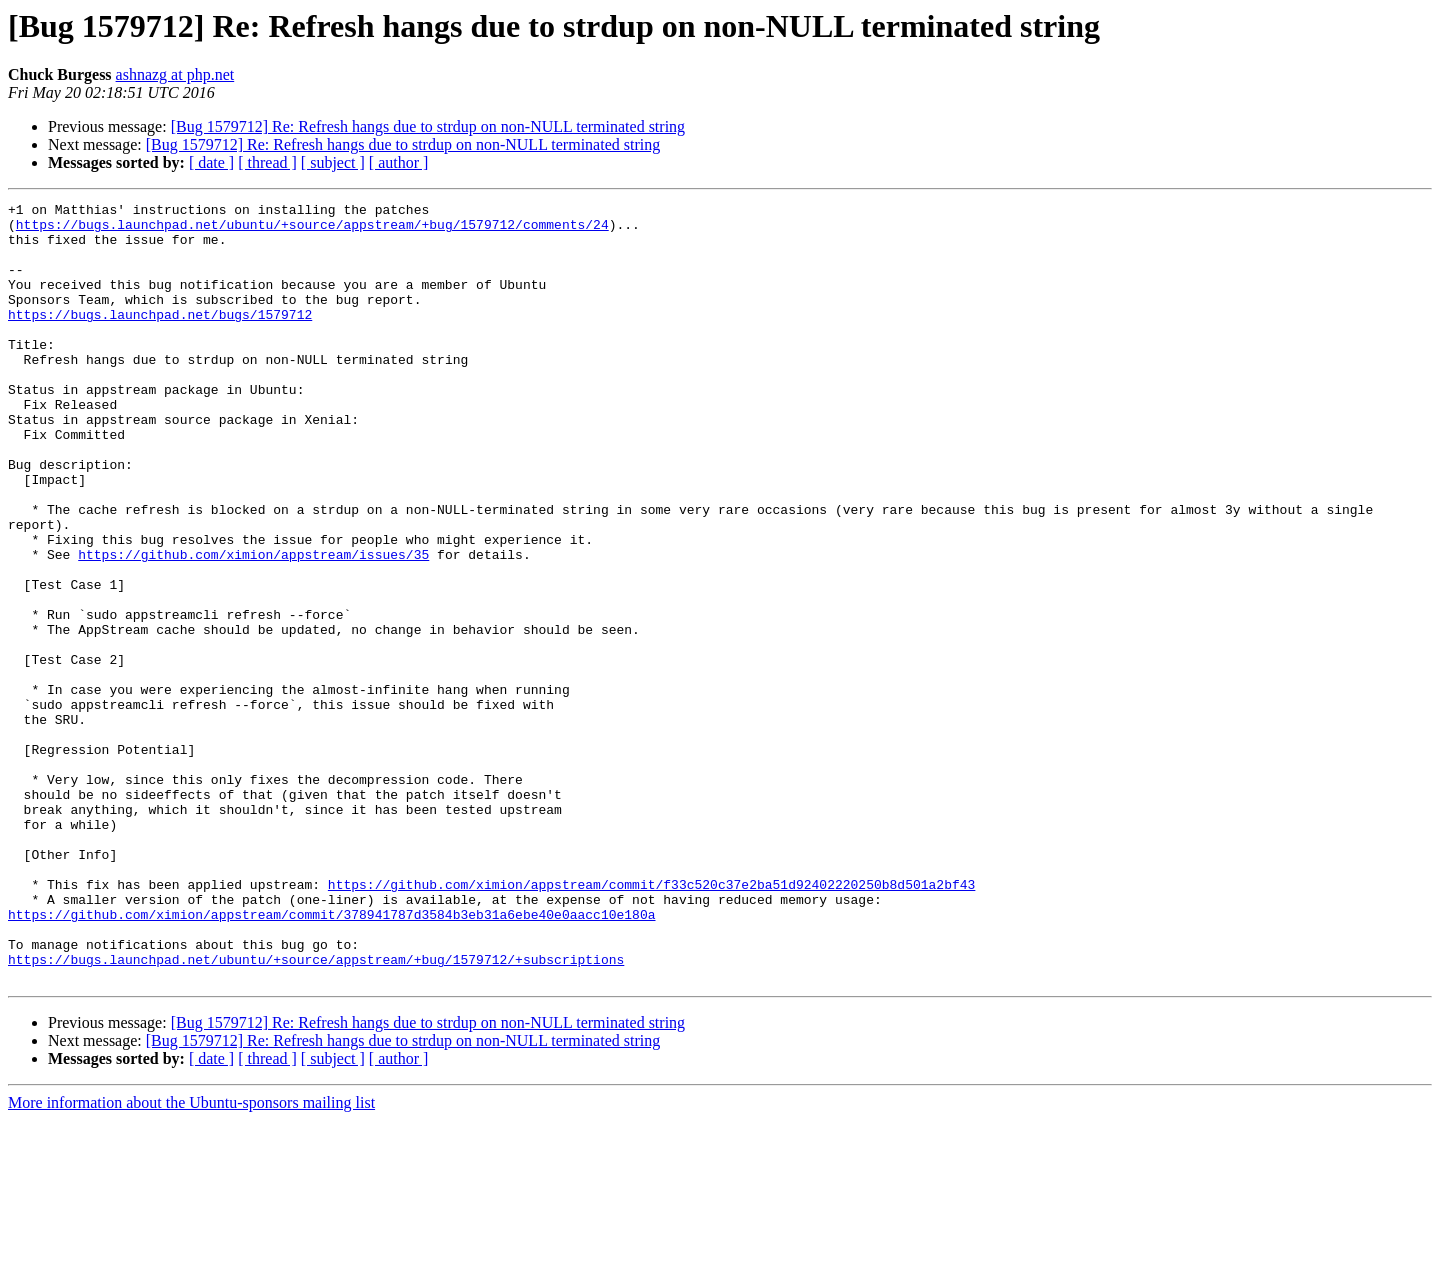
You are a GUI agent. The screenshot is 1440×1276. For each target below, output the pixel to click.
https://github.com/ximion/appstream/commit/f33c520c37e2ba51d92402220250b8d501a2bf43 (651, 1022)
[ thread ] (267, 162)
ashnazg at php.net (175, 74)
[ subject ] (333, 162)
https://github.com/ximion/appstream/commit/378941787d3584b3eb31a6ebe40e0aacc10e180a (331, 1058)
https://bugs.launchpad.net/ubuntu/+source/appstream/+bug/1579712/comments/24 (312, 230)
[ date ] (211, 162)
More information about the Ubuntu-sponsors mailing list (191, 1258)
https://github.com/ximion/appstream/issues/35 (253, 626)
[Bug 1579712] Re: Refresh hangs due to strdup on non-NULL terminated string (428, 126)
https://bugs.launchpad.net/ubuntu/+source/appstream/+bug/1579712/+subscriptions (316, 1112)
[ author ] (399, 162)
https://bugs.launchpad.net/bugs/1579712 (160, 338)
